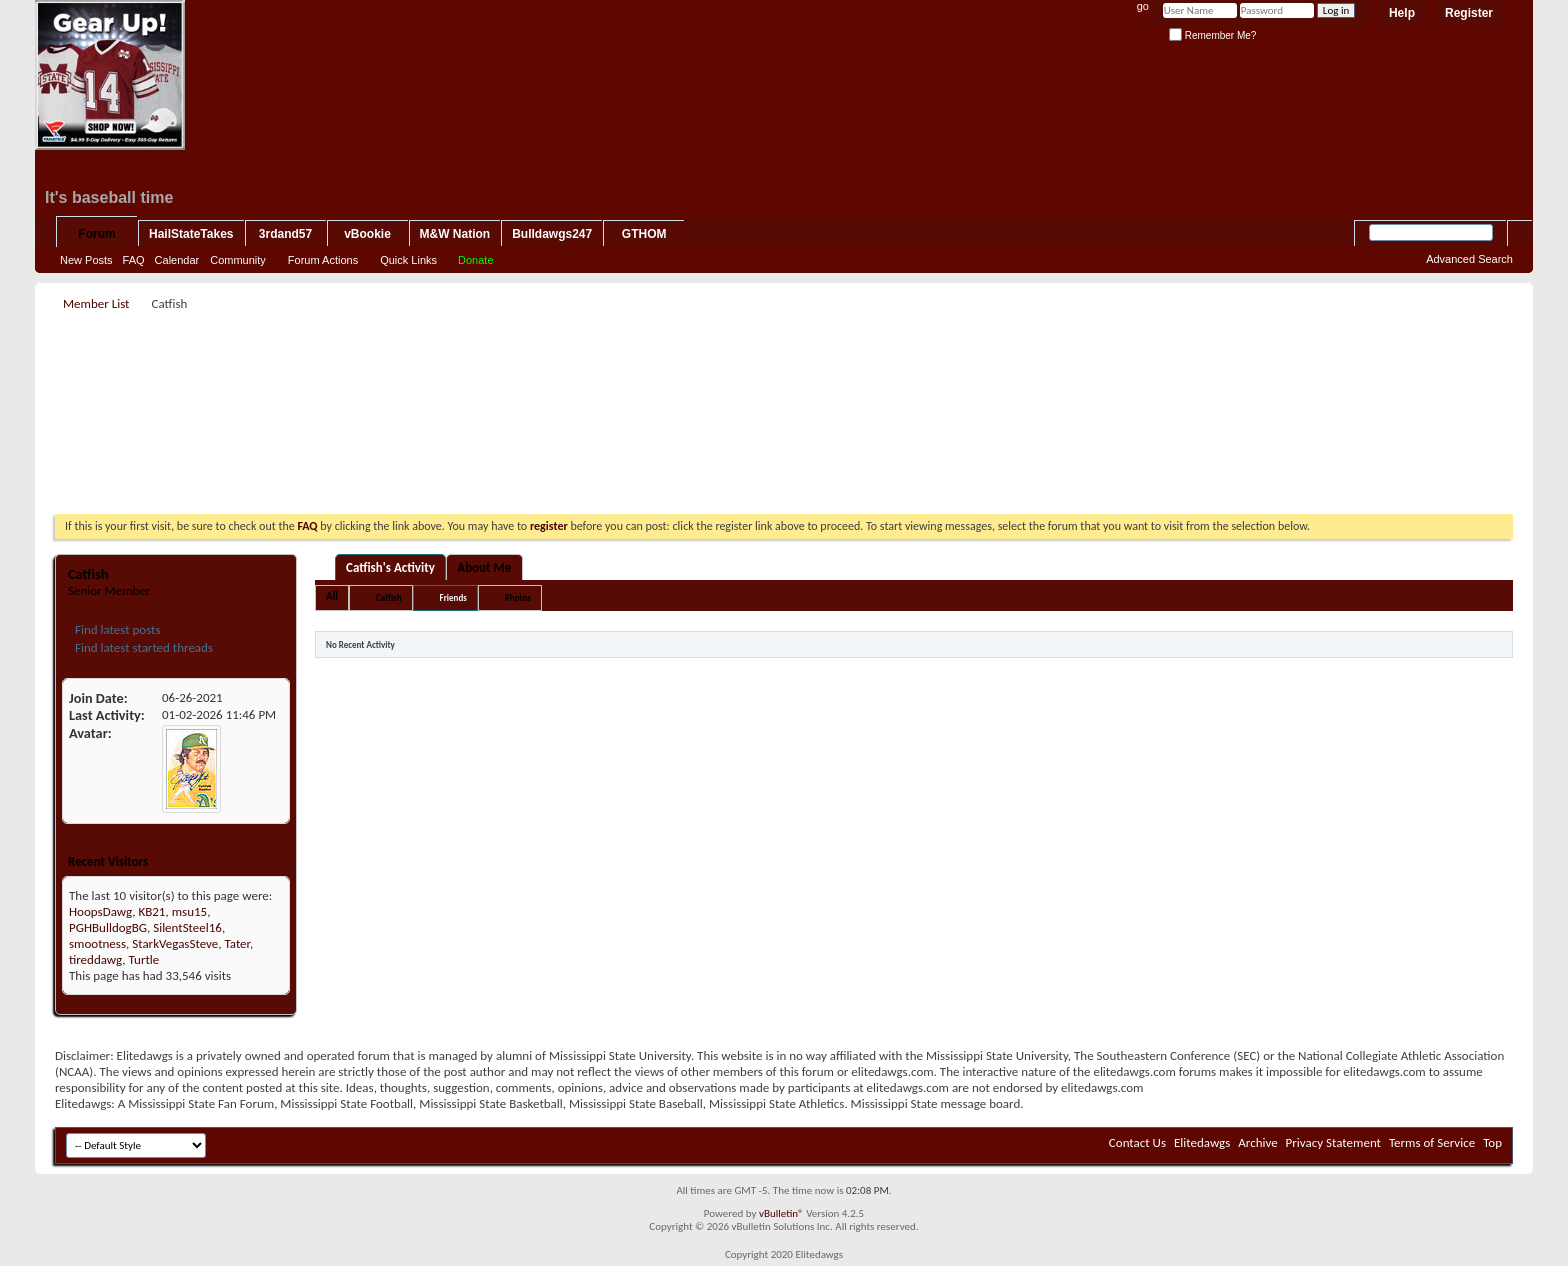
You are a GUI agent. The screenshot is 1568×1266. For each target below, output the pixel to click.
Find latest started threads (142, 647)
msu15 (189, 911)
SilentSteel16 (187, 927)
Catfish (388, 597)
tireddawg (95, 959)
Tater (237, 943)
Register (1469, 13)
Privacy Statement (1333, 1142)
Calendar (177, 260)
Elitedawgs (1202, 1142)
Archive (1257, 1142)
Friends (453, 597)
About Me (484, 567)
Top (1492, 1142)
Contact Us (1137, 1142)
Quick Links (408, 260)
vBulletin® (781, 1213)
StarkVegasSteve (175, 943)
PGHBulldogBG (108, 927)
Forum (96, 234)
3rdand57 (285, 234)
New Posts (86, 260)
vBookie (367, 234)
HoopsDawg (100, 911)
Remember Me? (1212, 35)
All (332, 596)
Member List (96, 303)
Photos (518, 597)
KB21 (151, 911)
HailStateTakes (191, 234)
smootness (97, 943)
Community (238, 260)
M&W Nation (455, 234)
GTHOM (644, 234)
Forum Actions (323, 260)
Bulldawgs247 (552, 234)
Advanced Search (1469, 259)
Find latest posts (116, 629)
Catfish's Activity (390, 567)
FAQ (134, 260)
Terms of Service (1432, 1142)
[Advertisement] (784, 361)
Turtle (144, 959)
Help (1402, 13)
